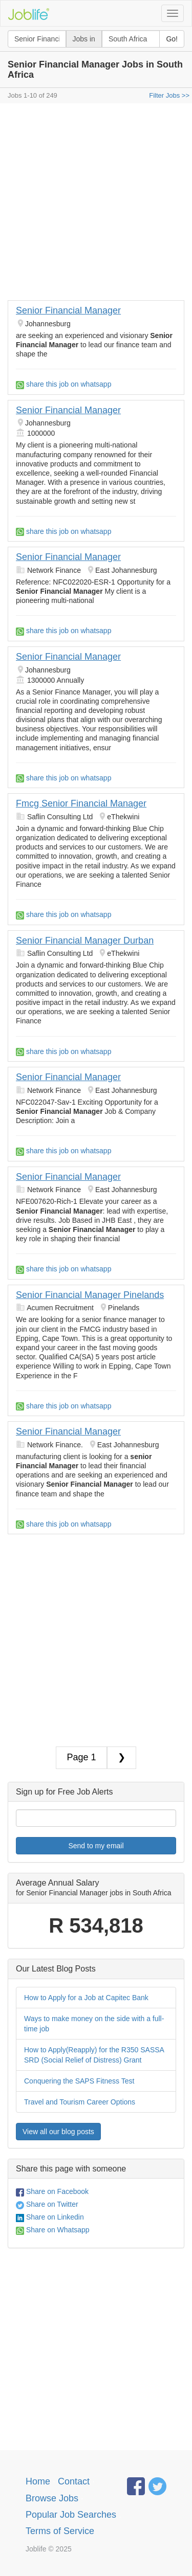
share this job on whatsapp (63, 384)
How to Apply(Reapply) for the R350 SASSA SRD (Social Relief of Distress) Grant (94, 2055)
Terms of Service (60, 2531)
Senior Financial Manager (68, 310)
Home (38, 2481)
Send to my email (95, 1846)
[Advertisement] (96, 204)
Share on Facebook (52, 2191)
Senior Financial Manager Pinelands (90, 1295)
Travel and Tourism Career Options (79, 2102)
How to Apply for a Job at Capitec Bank (86, 1997)
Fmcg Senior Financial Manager (81, 803)
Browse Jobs (52, 2498)
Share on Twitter (47, 2204)
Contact (74, 2481)
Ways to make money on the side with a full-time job (94, 2023)
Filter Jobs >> (169, 95)
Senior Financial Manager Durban (85, 940)
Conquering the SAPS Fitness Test (79, 2081)
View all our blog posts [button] (58, 2131)
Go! (172, 39)
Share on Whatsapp (53, 2230)
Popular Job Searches (71, 2515)
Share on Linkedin (50, 2217)
